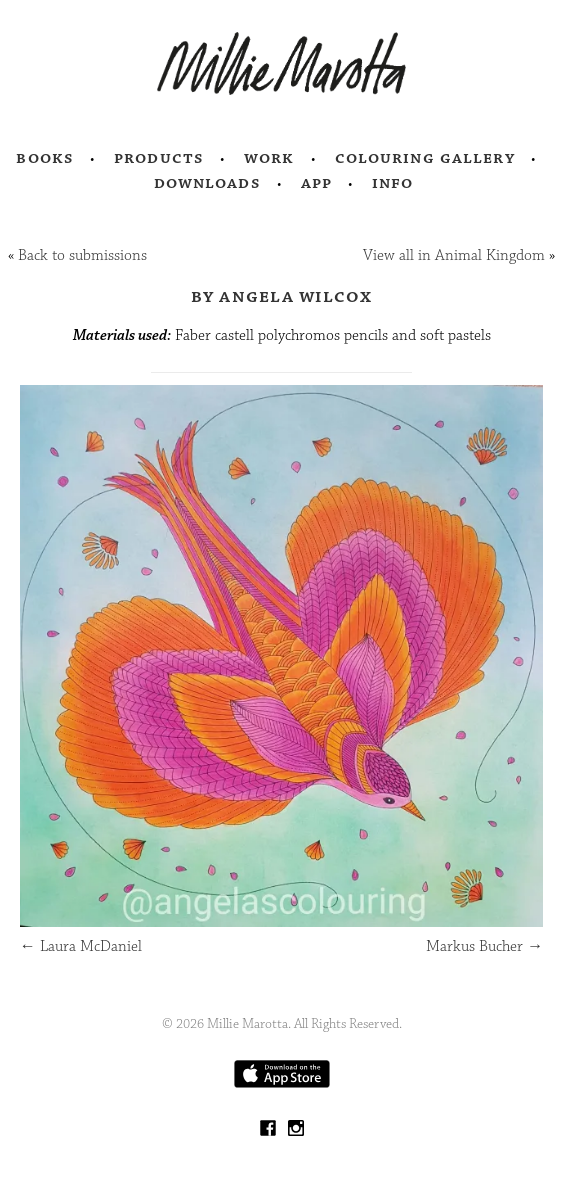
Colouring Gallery (425, 158)
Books (45, 158)
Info (393, 183)
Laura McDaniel (81, 946)
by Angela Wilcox (282, 296)
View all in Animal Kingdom (454, 255)
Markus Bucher (484, 946)
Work (269, 158)
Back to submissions (82, 255)
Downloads (207, 183)
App (316, 183)
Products (159, 158)
